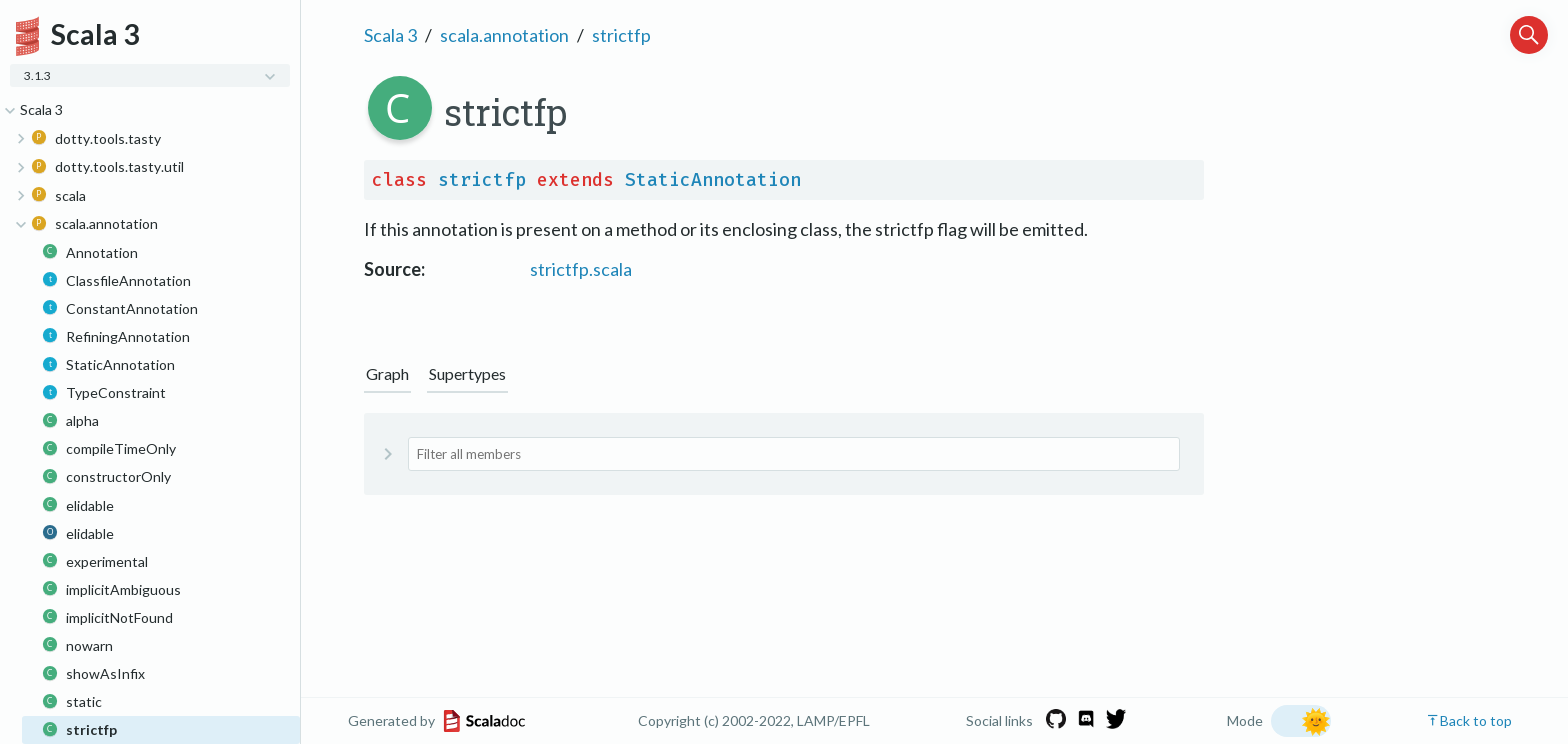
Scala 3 (390, 35)
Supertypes (467, 373)
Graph (387, 373)
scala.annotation (504, 35)
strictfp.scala (581, 269)
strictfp (621, 35)
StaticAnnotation (713, 180)
